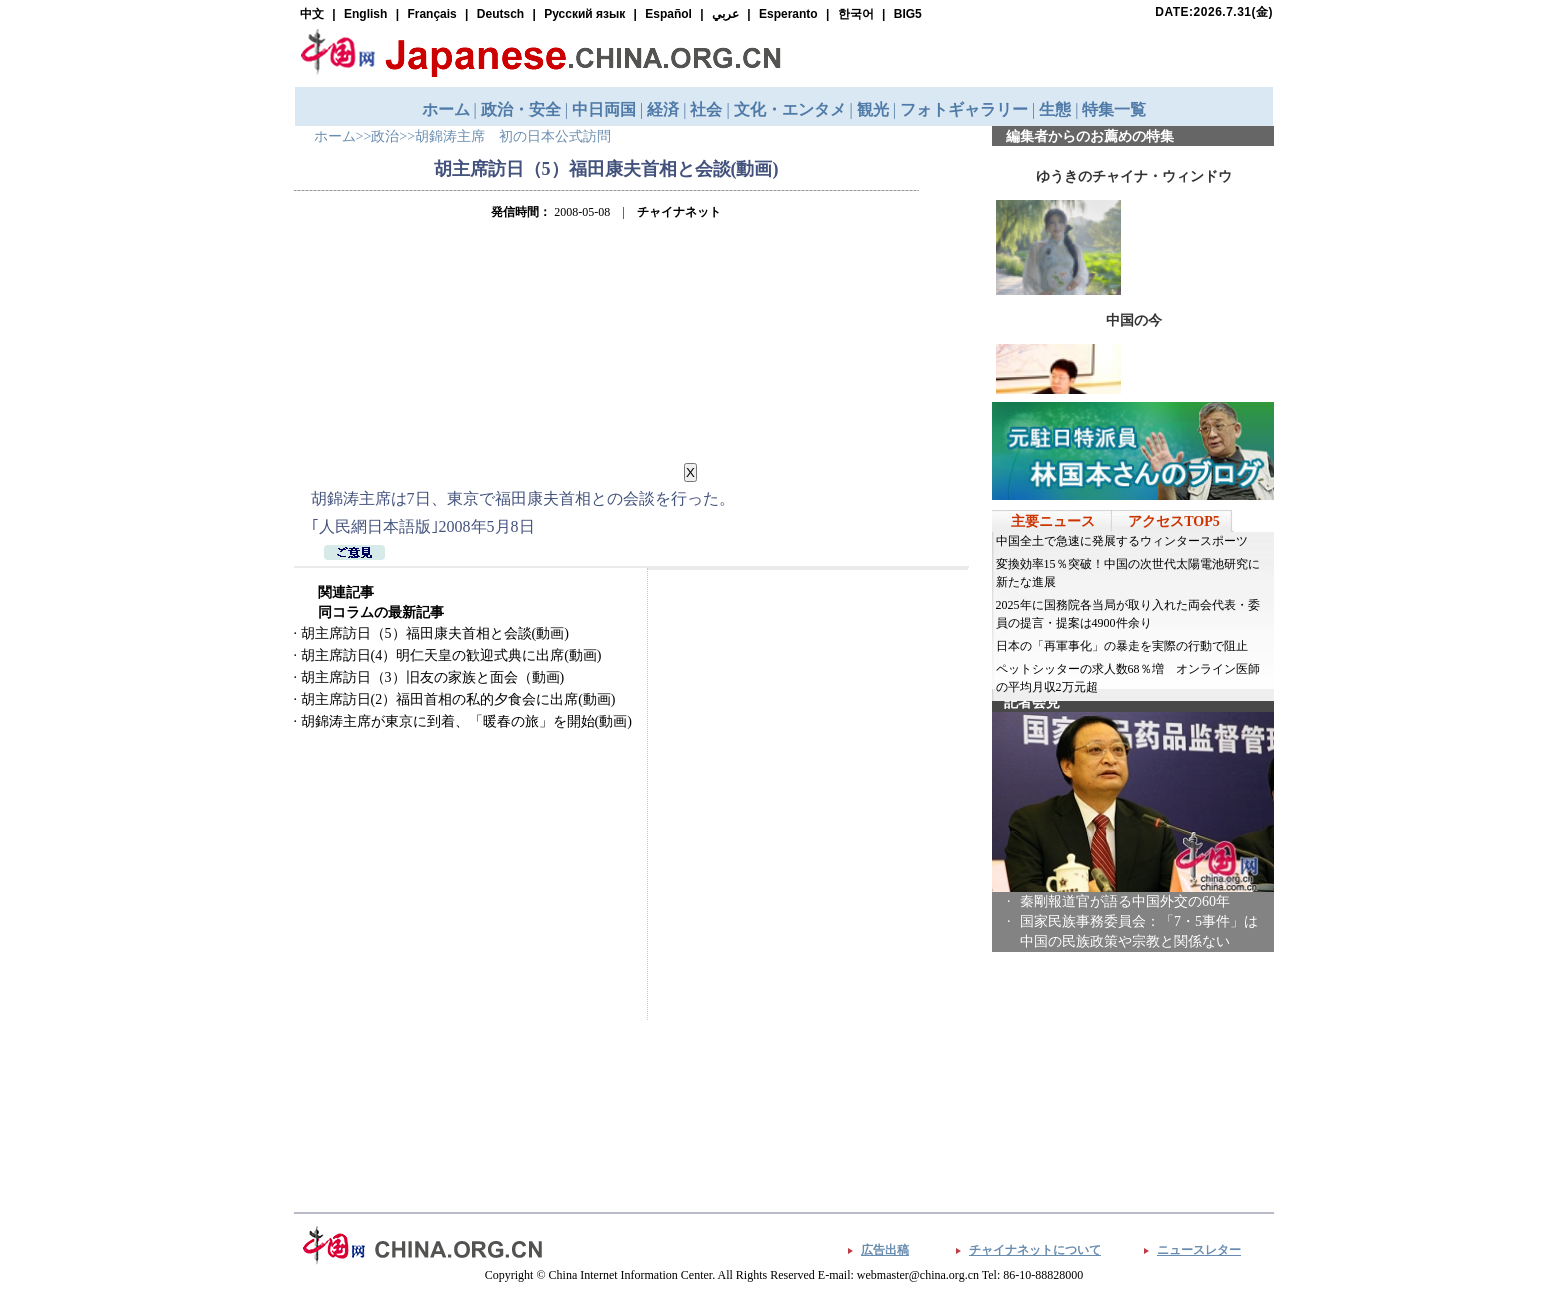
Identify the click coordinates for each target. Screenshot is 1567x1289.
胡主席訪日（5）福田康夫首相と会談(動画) (435, 633)
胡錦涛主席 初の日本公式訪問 (513, 136)
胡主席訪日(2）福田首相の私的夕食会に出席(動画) (458, 699)
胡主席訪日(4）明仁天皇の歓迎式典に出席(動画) (451, 655)
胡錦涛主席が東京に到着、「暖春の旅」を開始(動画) (466, 721)
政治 (385, 136)
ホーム (335, 136)
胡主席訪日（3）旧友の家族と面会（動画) (433, 677)
